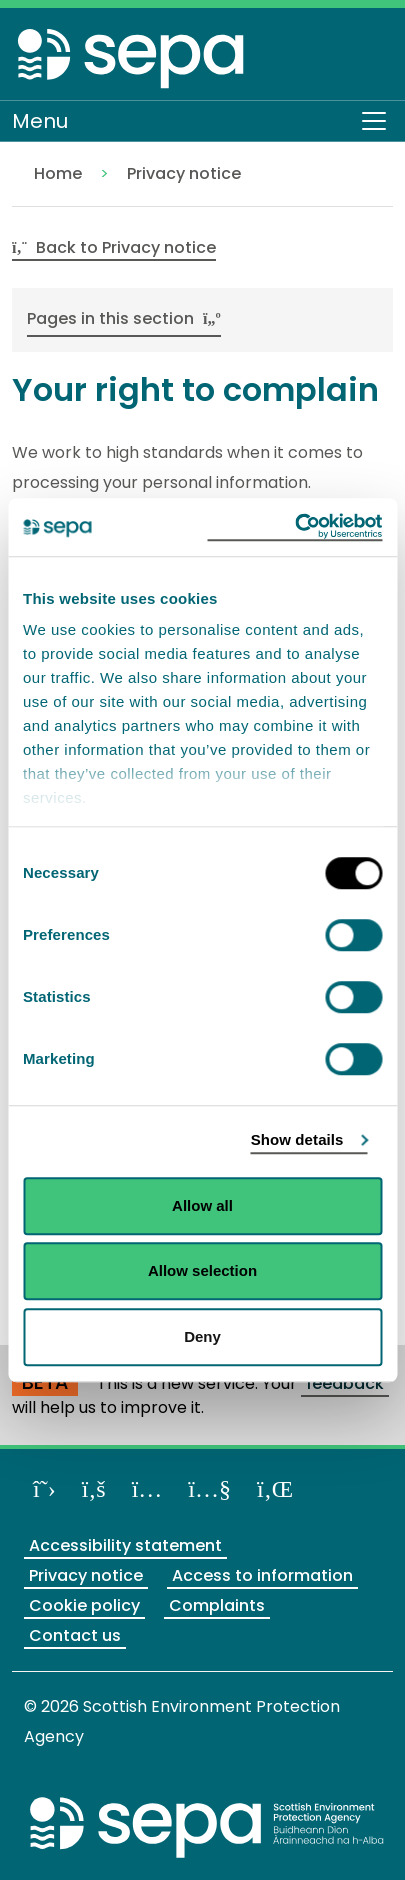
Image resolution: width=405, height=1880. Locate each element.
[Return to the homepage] (132, 57)
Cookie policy (84, 1605)
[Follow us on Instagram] (147, 1488)
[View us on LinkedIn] (275, 1488)
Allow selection (202, 1270)
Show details (297, 1139)
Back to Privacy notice (114, 247)
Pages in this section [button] (124, 318)
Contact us (75, 1635)
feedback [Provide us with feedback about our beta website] (345, 1383)
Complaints (217, 1605)
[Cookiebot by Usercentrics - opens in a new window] (294, 527)
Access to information (262, 1575)
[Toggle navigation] (374, 121)
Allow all (202, 1205)
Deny (202, 1336)
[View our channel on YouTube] (209, 1488)
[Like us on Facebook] (94, 1488)
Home (58, 173)
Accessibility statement (125, 1545)
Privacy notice (184, 173)
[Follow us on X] (44, 1488)
